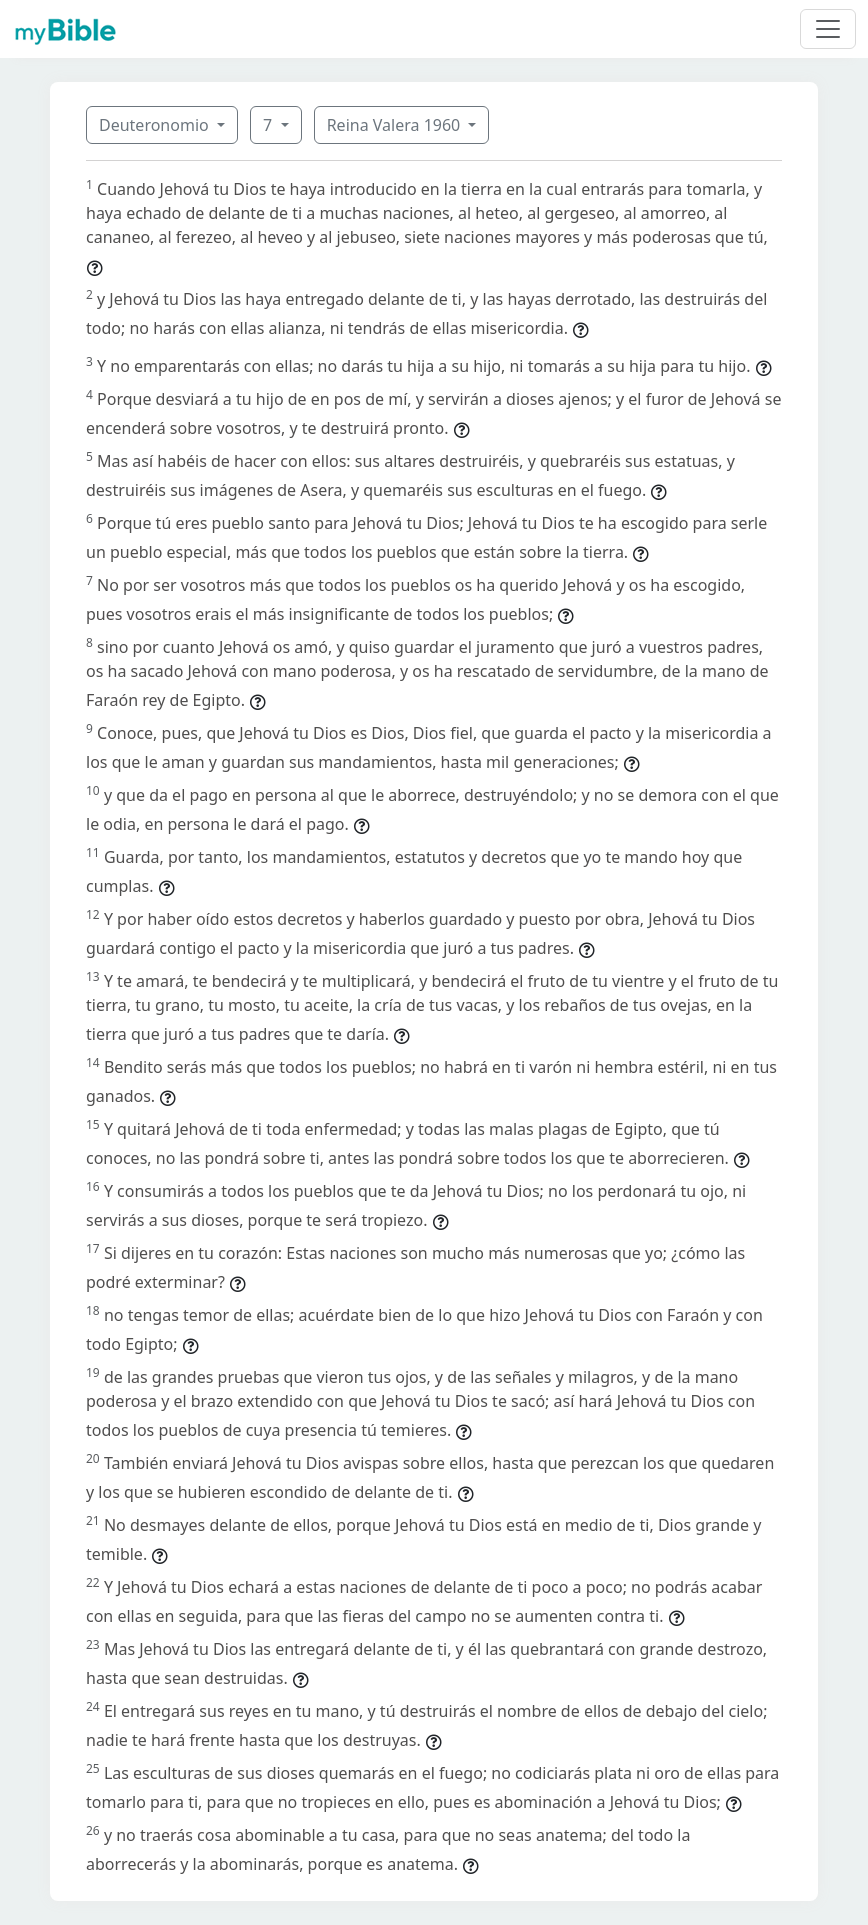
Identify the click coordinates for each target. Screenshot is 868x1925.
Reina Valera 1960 (396, 125)
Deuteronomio (156, 125)
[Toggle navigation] (828, 29)
